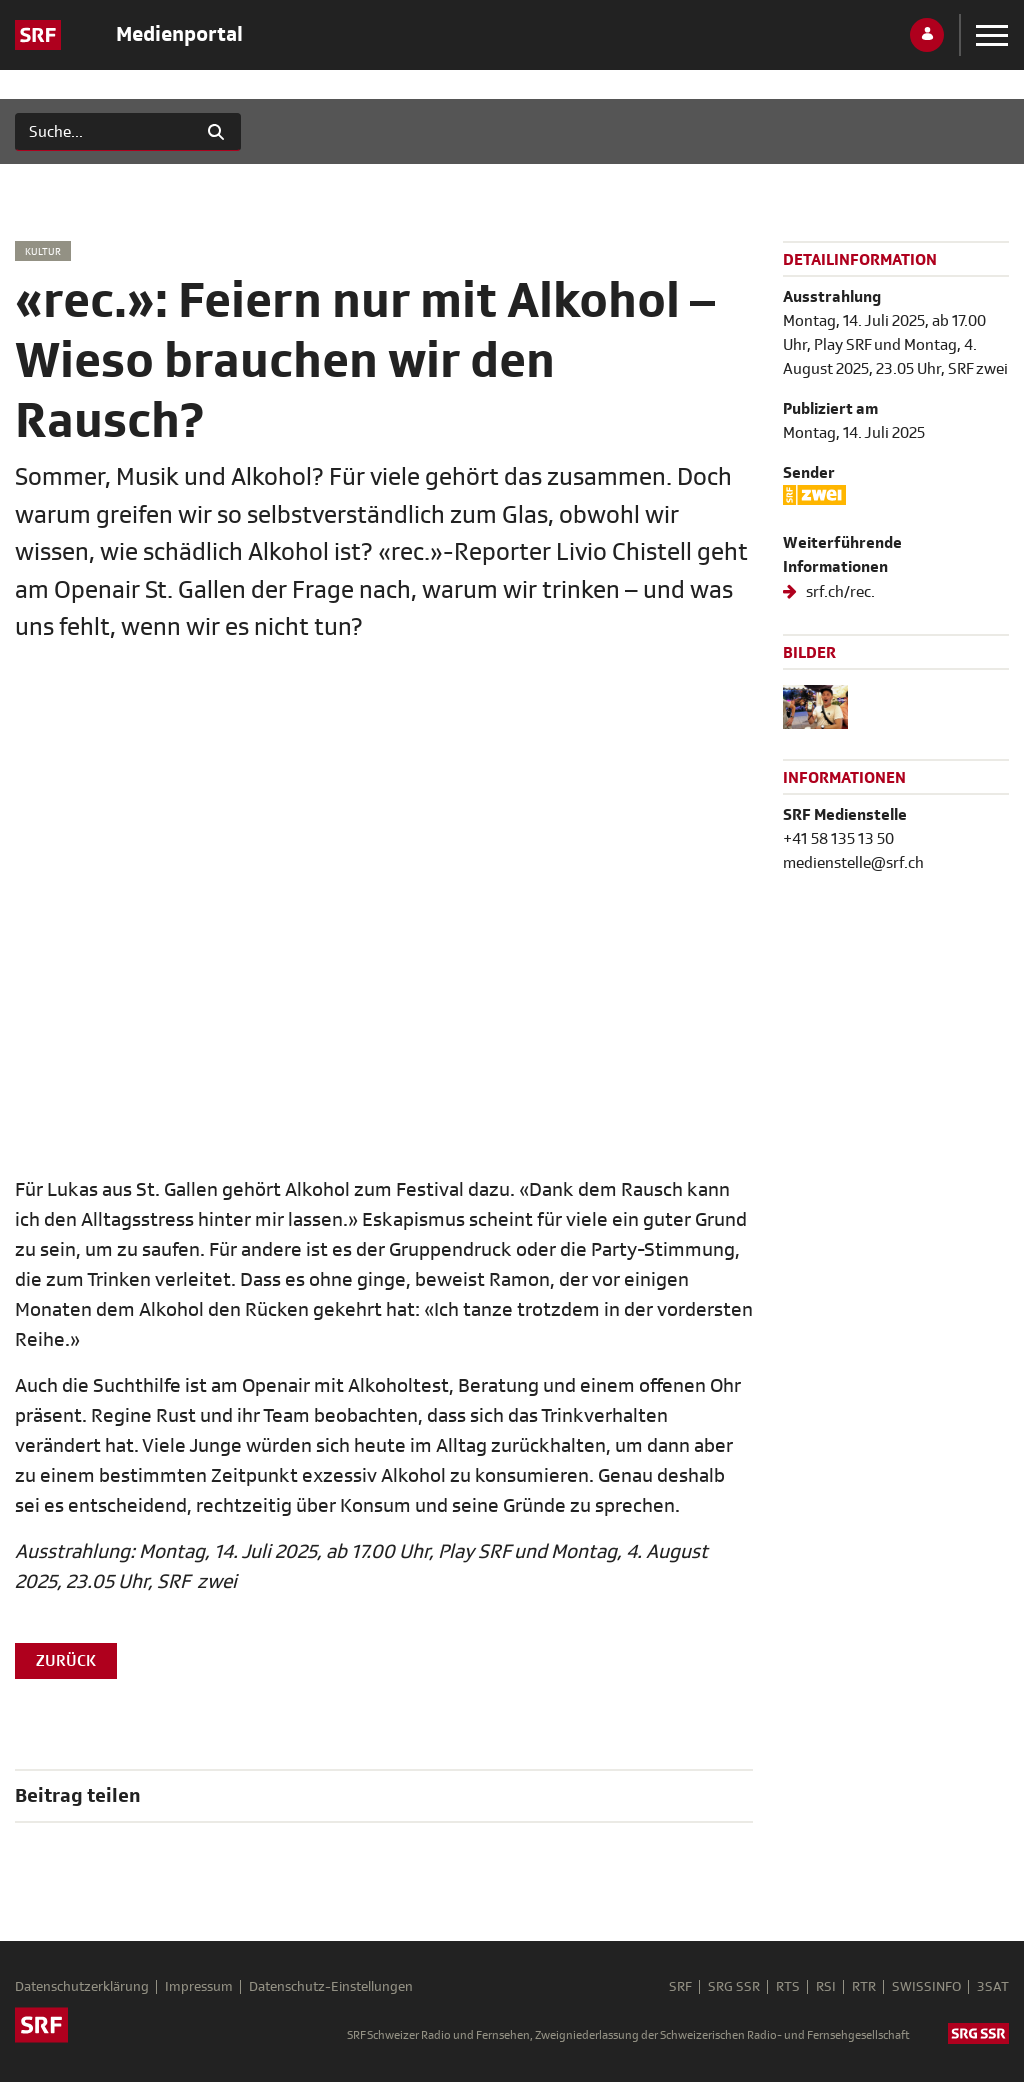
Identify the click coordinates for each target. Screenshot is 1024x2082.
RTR (864, 1987)
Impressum (199, 1987)
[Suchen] (103, 132)
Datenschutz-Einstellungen (331, 1987)
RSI (826, 1987)
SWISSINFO (926, 1987)
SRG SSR (734, 1987)
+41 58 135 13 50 (838, 839)
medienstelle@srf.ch (853, 863)
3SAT (993, 1987)
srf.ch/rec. (839, 592)
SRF (680, 1987)
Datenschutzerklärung (82, 1987)
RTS (788, 1987)
